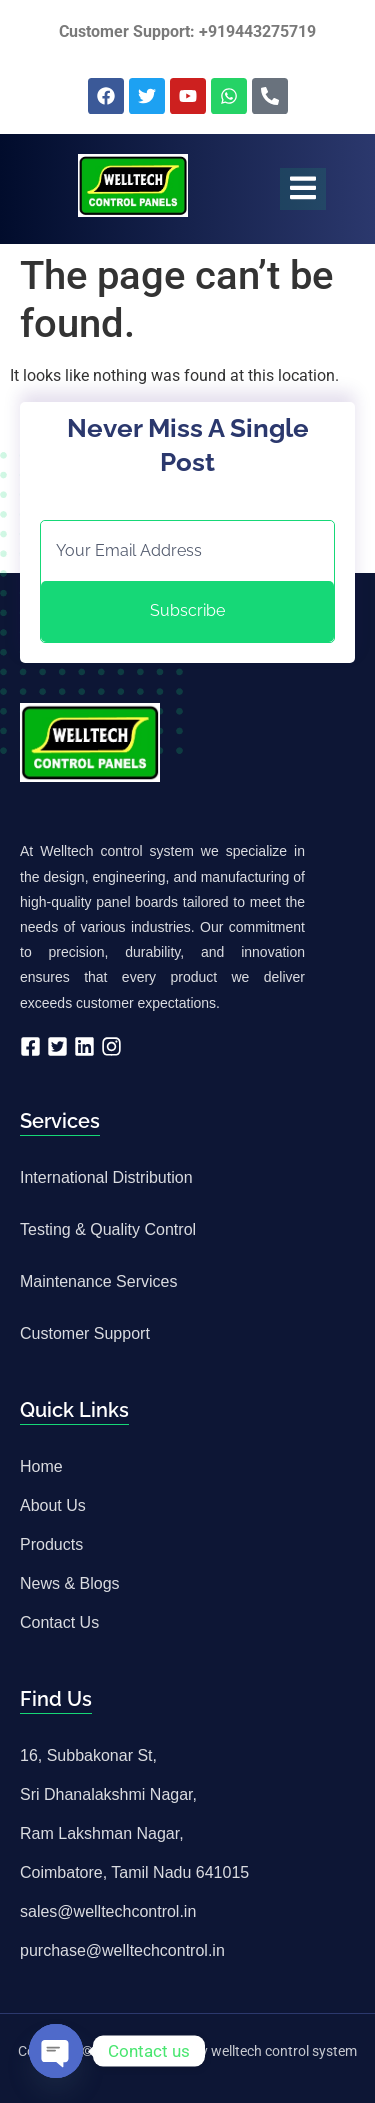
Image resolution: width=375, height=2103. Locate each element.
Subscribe (187, 610)
